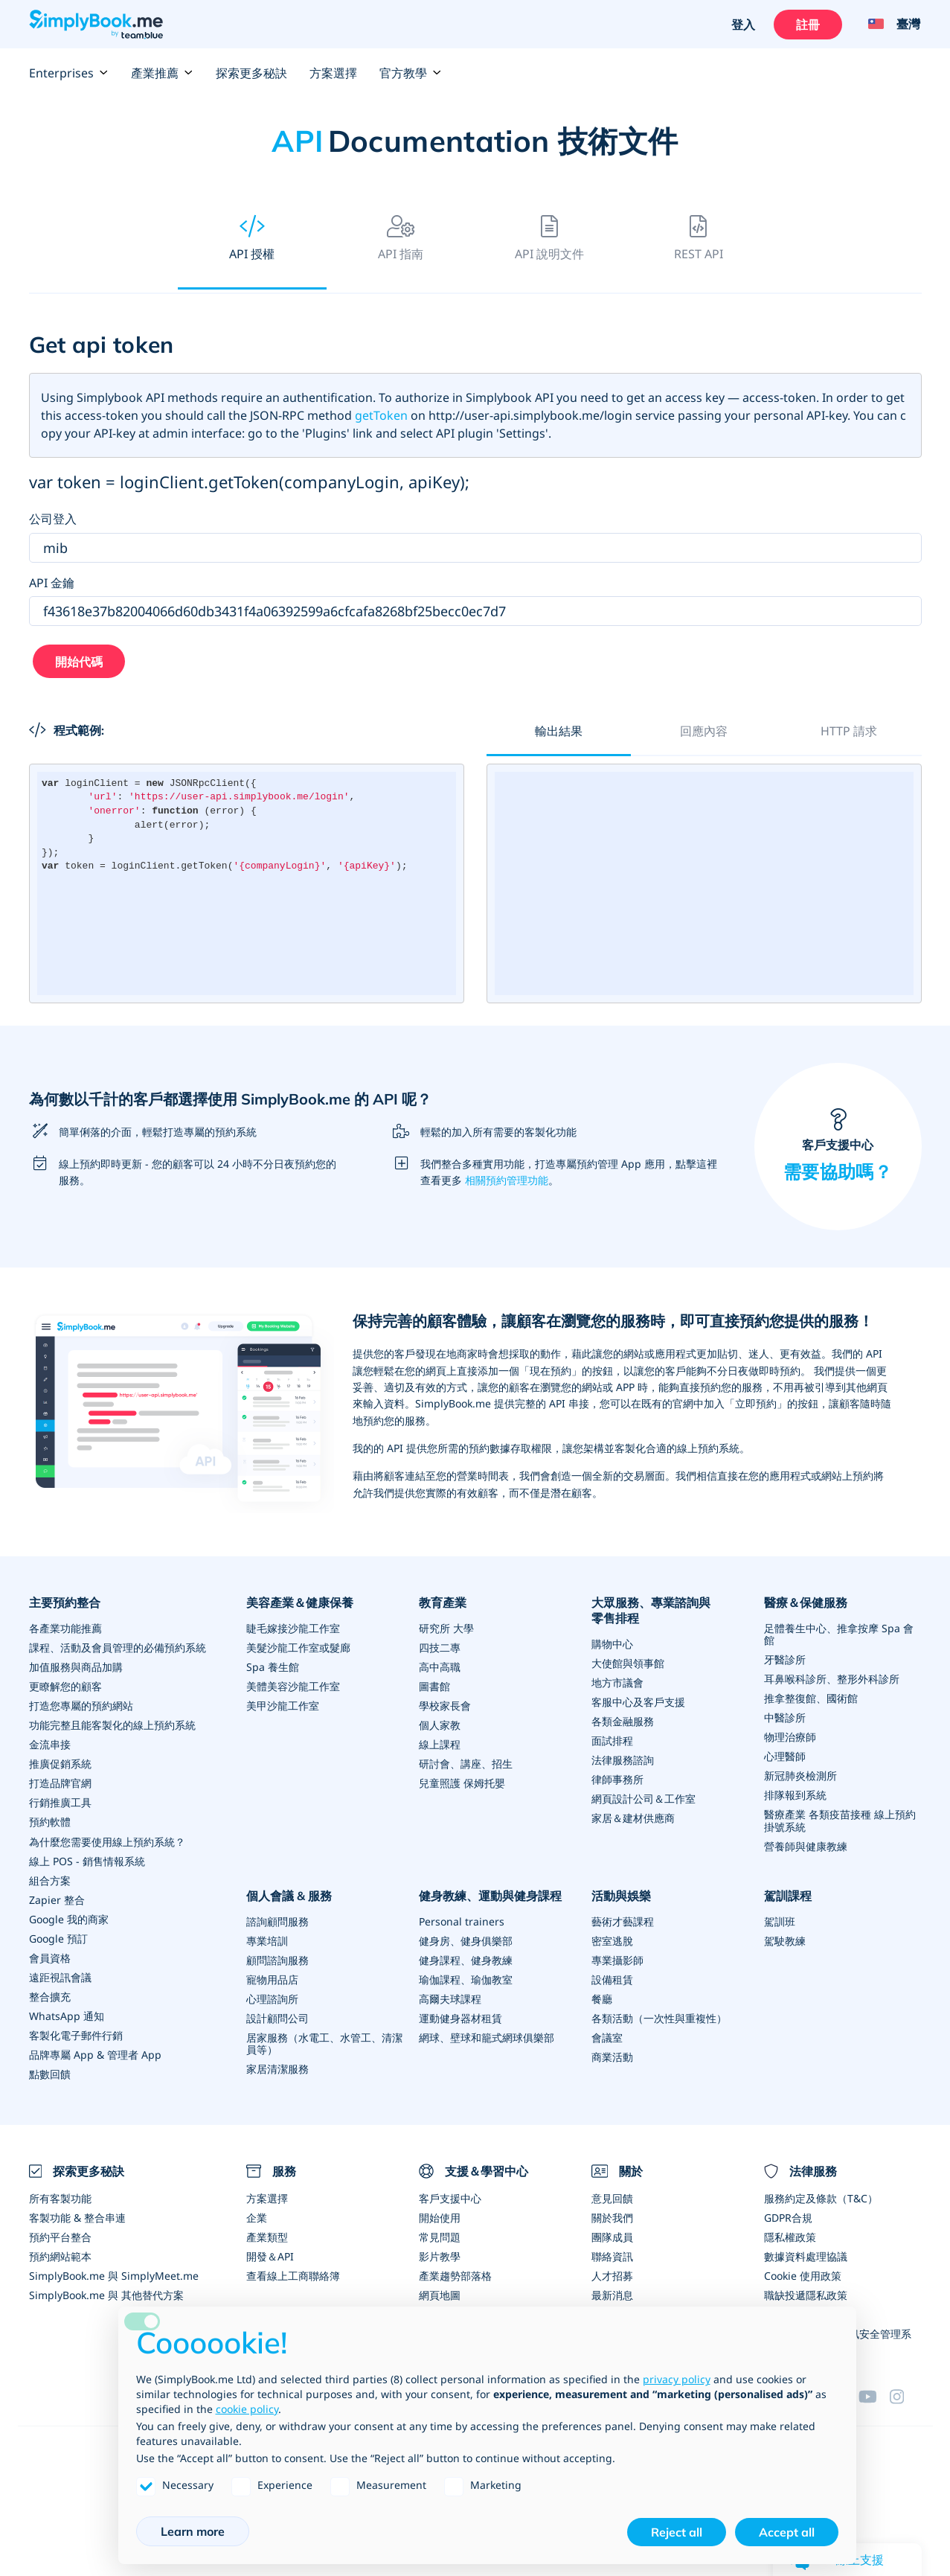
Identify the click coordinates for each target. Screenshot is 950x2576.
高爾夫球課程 (450, 1998)
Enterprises (69, 73)
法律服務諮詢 (622, 1760)
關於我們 (612, 2216)
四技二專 (439, 1647)
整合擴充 (50, 1996)
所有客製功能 (60, 2197)
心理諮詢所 (272, 1998)
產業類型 (267, 2235)
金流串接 (50, 1744)
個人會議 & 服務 (289, 1895)
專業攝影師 (617, 1959)
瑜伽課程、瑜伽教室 (466, 1979)
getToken (381, 415)
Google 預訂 (58, 1938)
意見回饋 (612, 2197)
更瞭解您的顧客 (65, 1686)
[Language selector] (889, 24)
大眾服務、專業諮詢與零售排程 (650, 1610)
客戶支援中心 (837, 1146)
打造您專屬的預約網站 (81, 1705)
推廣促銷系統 (60, 1764)
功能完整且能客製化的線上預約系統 (112, 1725)
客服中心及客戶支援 (638, 1702)
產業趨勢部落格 (455, 2274)
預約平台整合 (60, 2235)
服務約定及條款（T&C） (821, 2197)
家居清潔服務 (277, 2068)
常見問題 (439, 2235)
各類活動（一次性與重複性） (659, 2017)
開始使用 (439, 2216)
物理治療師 (790, 1737)
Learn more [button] (193, 2531)
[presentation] (252, 240)
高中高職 (439, 1667)
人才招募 (612, 2274)
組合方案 (50, 1880)
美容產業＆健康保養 (299, 1602)
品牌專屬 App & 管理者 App (95, 2054)
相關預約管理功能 (506, 1180)
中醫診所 (785, 1717)
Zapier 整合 (57, 1899)
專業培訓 (267, 1940)
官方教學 (410, 73)
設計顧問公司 (277, 2017)
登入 (744, 24)
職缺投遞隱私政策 (805, 2293)
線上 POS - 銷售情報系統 (87, 1860)
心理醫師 (785, 1756)
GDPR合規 (788, 2216)
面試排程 (612, 1740)
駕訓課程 (788, 1895)
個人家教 (439, 1725)
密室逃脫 (612, 1940)
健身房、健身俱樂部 (466, 1940)
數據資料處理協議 (805, 2255)
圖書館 (434, 1686)
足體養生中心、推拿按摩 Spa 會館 (839, 1634)
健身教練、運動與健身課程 (490, 1895)
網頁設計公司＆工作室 (643, 1799)
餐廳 (601, 1998)
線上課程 (439, 1744)
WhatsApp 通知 (66, 2015)
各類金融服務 (622, 1721)
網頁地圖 (439, 2293)
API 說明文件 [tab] (549, 238)
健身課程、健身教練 (466, 1959)
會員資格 (50, 1957)
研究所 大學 (446, 1628)
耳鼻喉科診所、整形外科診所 (831, 1679)
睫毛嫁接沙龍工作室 (293, 1628)
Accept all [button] (787, 2532)
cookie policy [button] (247, 2409)
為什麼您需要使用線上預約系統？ (107, 1841)
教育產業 (442, 1602)
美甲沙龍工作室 (282, 1705)
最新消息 (612, 2293)
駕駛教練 (785, 1940)
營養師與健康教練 (805, 1845)
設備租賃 (612, 1979)
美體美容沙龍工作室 (293, 1686)
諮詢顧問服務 (277, 1921)
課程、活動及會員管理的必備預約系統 (117, 1647)
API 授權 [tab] (252, 238)
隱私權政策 (790, 2235)
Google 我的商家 (69, 1918)
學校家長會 (445, 1705)
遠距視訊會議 (60, 1976)
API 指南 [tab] (400, 238)
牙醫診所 (785, 1659)
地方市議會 (617, 1682)
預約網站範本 (60, 2255)
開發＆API (270, 2255)
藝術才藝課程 (622, 1921)
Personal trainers (461, 1921)
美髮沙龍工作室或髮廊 (298, 1647)
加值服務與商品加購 (76, 1667)
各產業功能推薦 (65, 1628)
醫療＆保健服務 (805, 1602)
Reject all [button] (676, 2532)
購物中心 (612, 1644)
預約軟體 (50, 1822)
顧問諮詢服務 (277, 1959)
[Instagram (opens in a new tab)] (905, 2394)
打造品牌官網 (60, 1783)
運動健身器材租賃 (460, 2017)
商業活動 (612, 2056)
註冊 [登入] (809, 24)
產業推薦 (162, 73)
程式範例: (66, 730)
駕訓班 (779, 1921)
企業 (256, 2216)
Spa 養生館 (272, 1667)
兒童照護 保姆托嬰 (462, 1783)
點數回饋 (50, 2073)
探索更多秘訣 (251, 73)
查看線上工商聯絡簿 (293, 2274)
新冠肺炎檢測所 (800, 1775)
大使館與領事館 (627, 1663)
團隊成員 (612, 2235)
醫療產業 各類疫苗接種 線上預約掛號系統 (840, 1820)
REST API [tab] (698, 238)
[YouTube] (874, 2394)
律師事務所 (617, 1779)
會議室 (607, 2037)
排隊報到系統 (795, 1795)
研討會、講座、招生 (466, 1764)
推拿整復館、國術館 (811, 1698)
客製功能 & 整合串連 (77, 2216)
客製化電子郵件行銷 (76, 2034)
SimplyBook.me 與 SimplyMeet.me (114, 2274)
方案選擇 (333, 73)
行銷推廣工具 (60, 1802)
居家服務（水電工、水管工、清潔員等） (324, 2043)
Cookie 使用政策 (802, 2274)
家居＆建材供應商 (633, 1818)
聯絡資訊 (612, 2255)
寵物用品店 (272, 1979)
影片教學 (439, 2255)
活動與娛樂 (621, 1895)
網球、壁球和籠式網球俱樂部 (486, 2037)
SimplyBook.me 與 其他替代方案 (106, 2293)
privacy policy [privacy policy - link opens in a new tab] (676, 2379)
